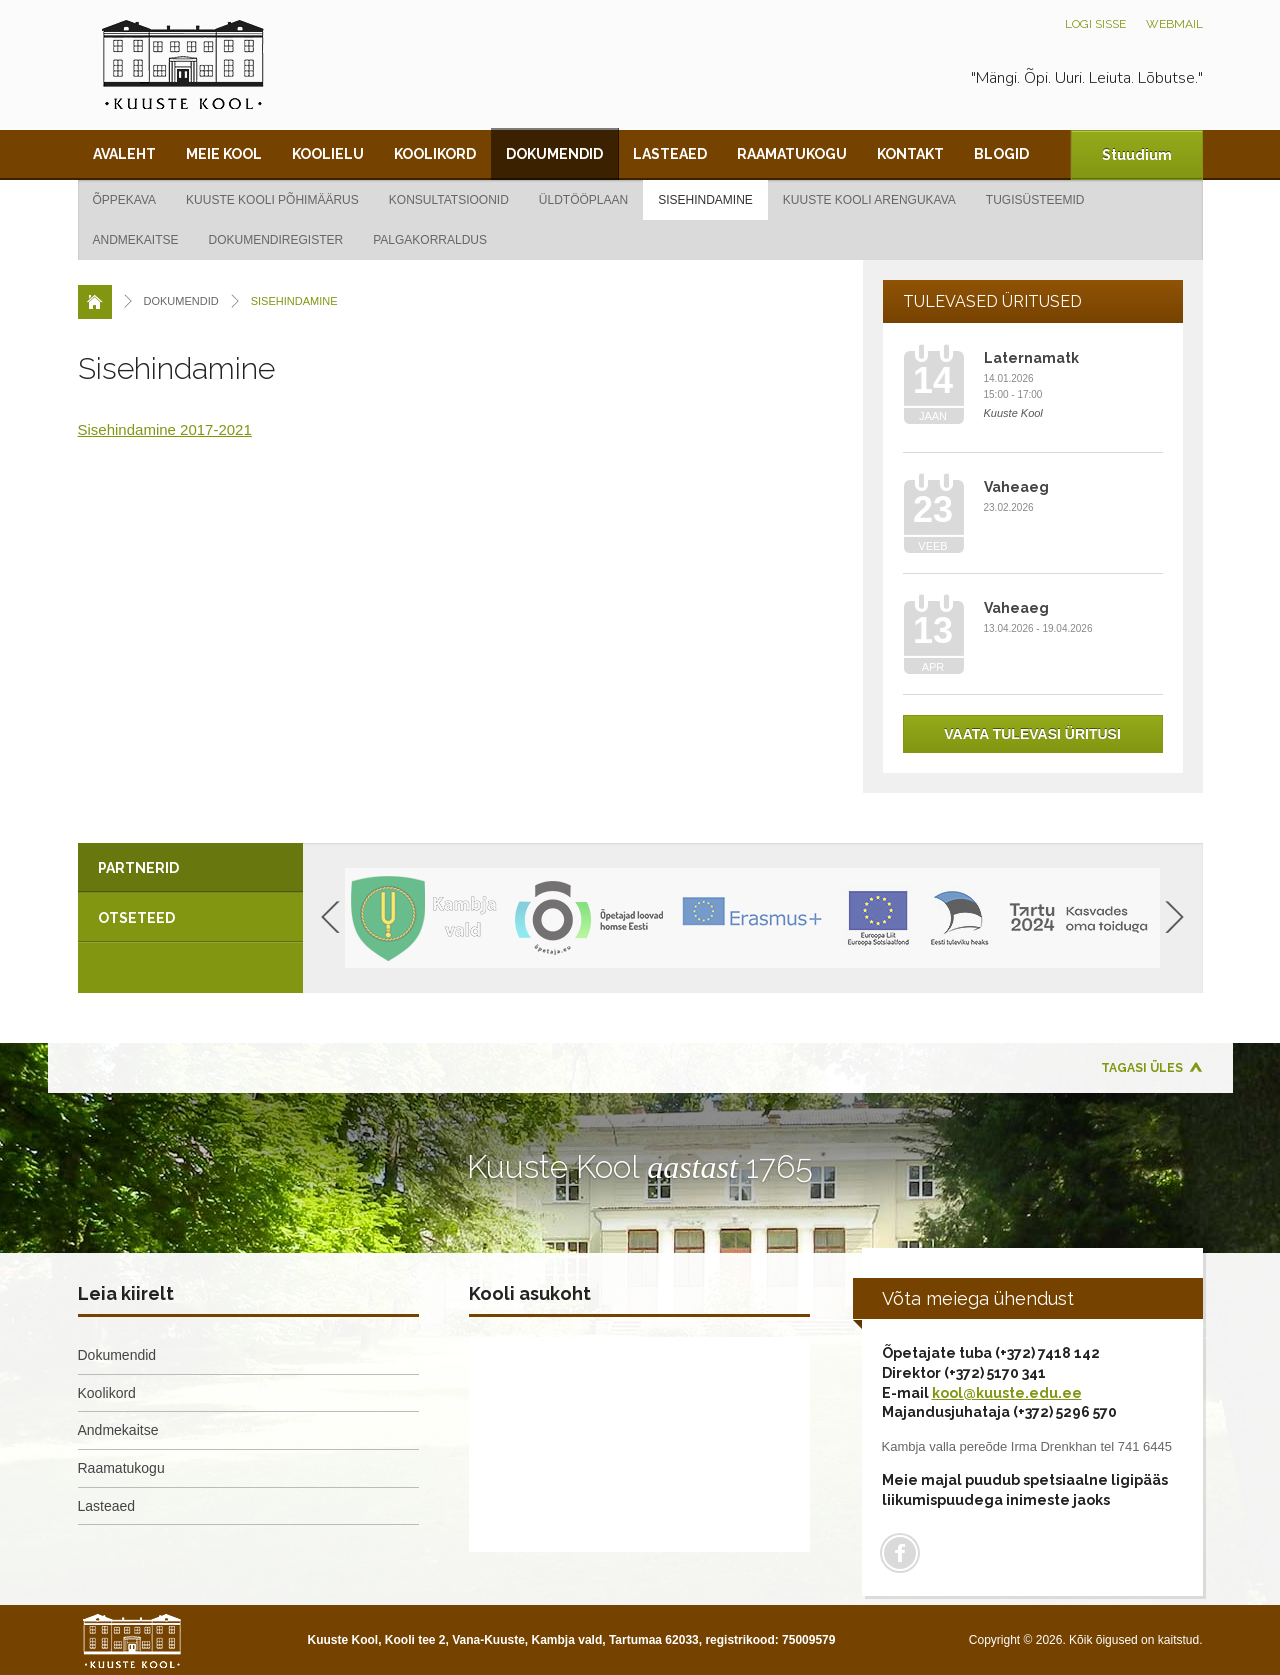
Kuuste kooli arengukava (869, 200)
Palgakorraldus (430, 240)
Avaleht (124, 154)
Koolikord (435, 154)
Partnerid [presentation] (138, 868)
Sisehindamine (705, 200)
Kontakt (910, 154)
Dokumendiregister (276, 240)
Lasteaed (670, 154)
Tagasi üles (1142, 1068)
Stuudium (1137, 155)
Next (1174, 917)
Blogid (1001, 154)
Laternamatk (1031, 358)
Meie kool (224, 154)
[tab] (190, 868)
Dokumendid (554, 154)
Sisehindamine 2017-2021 (165, 429)
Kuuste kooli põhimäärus (272, 200)
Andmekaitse (136, 240)
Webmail (1174, 24)
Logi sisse (1095, 24)
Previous (330, 917)
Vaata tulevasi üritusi (1032, 734)
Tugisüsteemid (1035, 200)
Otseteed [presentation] (136, 918)
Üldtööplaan (583, 200)
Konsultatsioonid (449, 200)
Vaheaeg (1016, 487)
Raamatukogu (792, 154)
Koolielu (328, 154)
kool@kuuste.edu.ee (1007, 1393)
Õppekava (125, 200)
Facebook (900, 1553)
